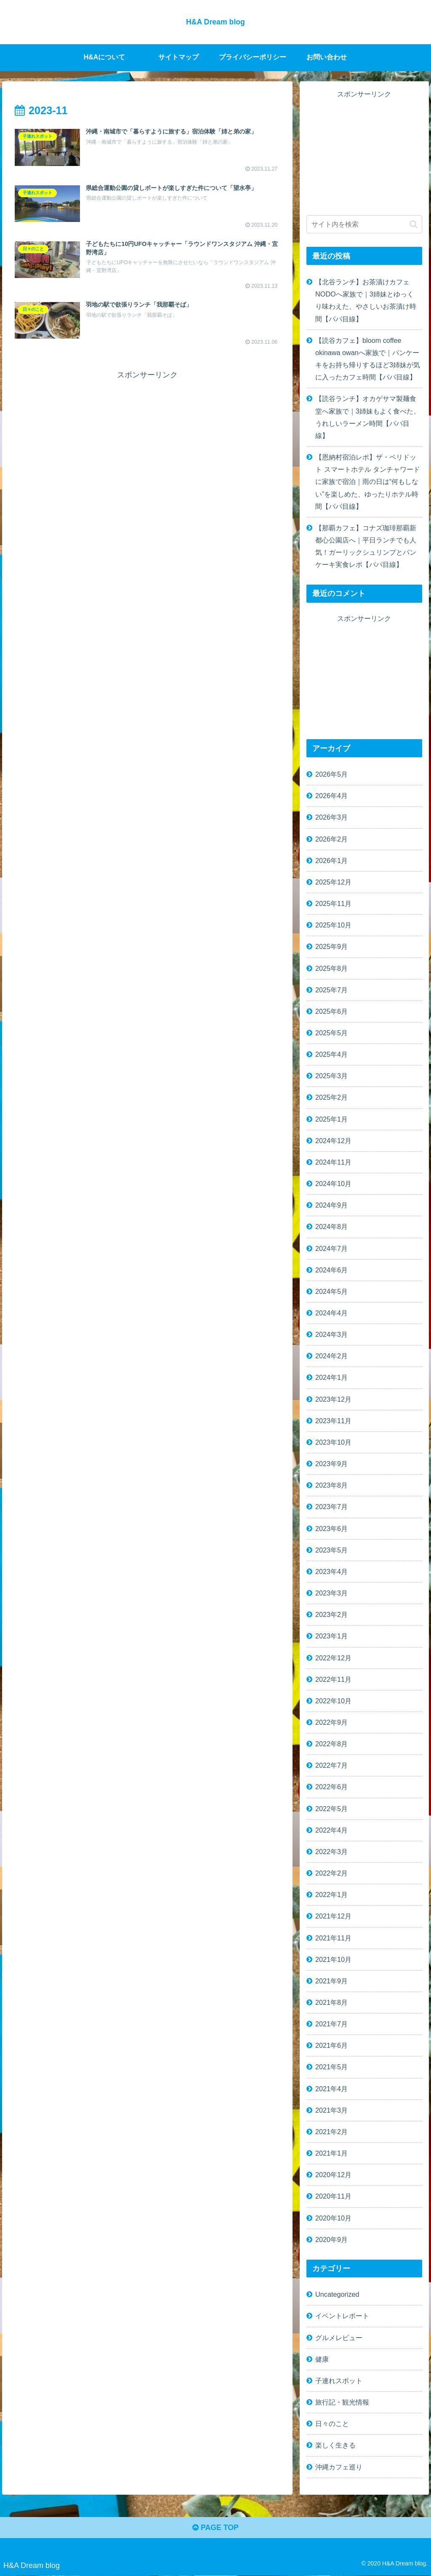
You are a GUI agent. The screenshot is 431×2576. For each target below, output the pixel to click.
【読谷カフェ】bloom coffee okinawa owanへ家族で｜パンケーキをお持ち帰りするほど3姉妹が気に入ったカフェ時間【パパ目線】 (367, 358)
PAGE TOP (215, 2528)
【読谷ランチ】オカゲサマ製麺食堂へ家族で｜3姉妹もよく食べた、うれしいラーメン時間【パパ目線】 (367, 417)
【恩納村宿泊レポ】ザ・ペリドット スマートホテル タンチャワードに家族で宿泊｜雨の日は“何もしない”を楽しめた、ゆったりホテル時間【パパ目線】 (367, 481)
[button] (413, 224)
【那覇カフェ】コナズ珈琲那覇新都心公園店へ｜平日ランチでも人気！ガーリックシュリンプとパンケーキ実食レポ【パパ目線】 (365, 546)
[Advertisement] (147, 441)
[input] (364, 224)
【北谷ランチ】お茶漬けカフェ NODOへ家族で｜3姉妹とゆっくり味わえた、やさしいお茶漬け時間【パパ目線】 (365, 300)
